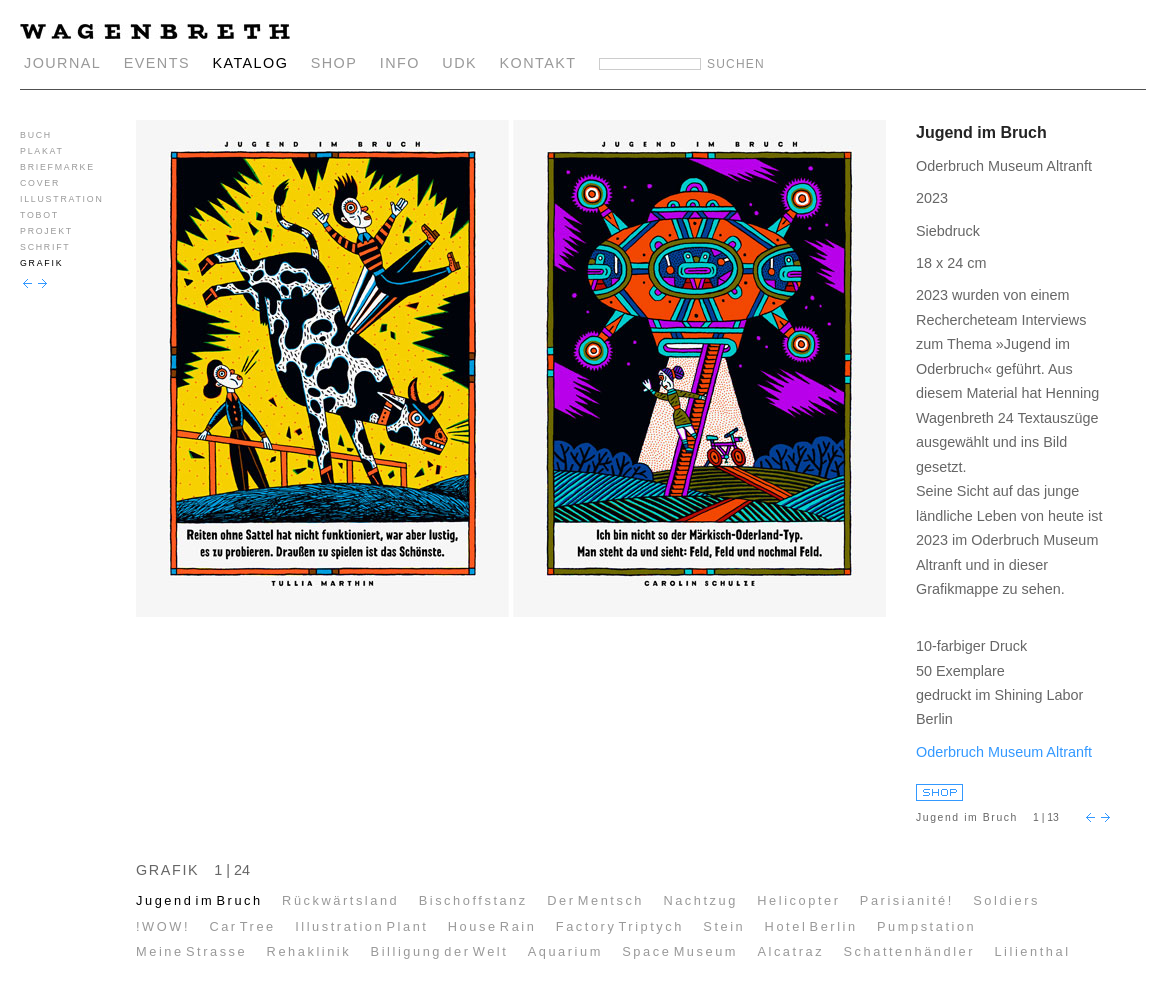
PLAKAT (42, 151)
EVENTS (157, 63)
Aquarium (565, 951)
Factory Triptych (620, 926)
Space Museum (680, 951)
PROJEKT (46, 231)
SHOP (334, 63)
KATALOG (250, 63)
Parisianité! (907, 900)
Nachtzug (700, 900)
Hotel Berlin (811, 926)
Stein (724, 926)
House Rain (492, 926)
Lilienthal (1032, 951)
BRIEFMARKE (57, 167)
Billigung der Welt (440, 951)
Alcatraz (790, 951)
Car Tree (242, 926)
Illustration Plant (361, 926)
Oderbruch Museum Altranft (1004, 752)
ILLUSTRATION (62, 199)
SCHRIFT (45, 247)
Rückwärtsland (340, 900)
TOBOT (39, 215)
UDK (459, 63)
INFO (400, 63)
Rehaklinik (309, 951)
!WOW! (163, 926)
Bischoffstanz (473, 900)
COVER (40, 183)
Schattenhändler (909, 951)
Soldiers (1006, 900)
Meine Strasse (191, 951)
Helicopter (798, 900)
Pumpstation (926, 926)
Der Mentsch (595, 900)
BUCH (36, 135)
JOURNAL (62, 63)
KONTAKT (538, 63)
